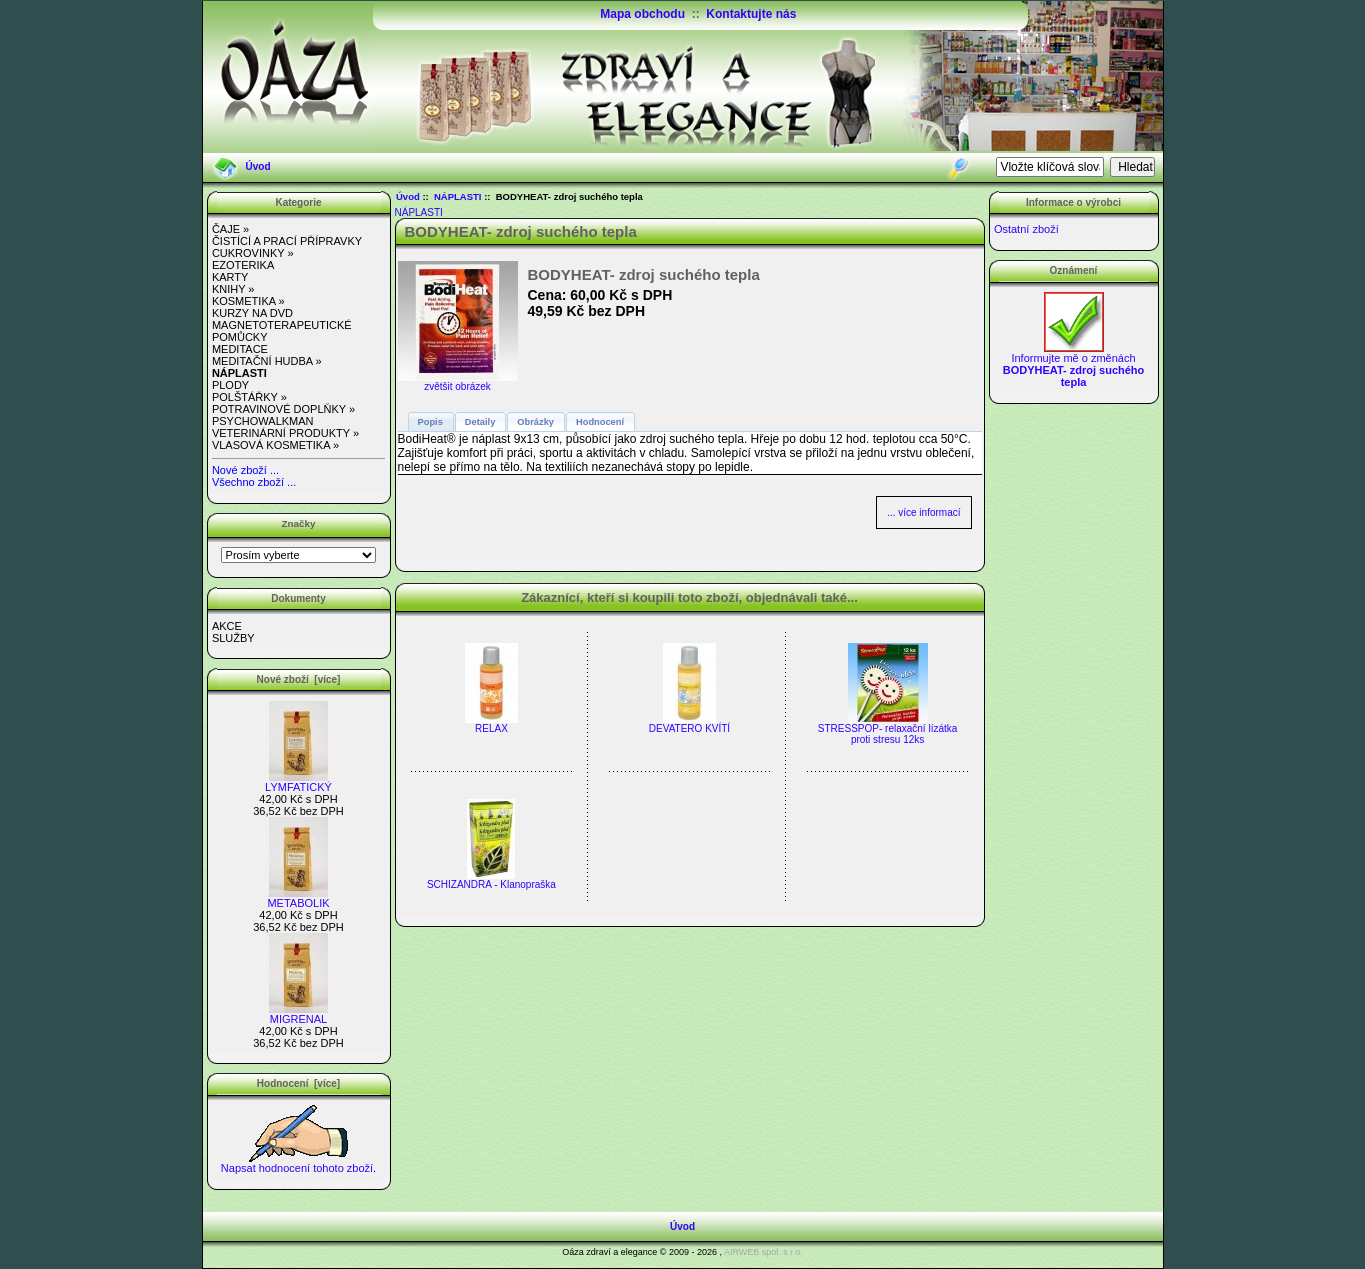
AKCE (227, 626)
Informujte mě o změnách (1074, 365)
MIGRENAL (298, 1014)
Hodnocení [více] (298, 1083)
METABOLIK (298, 898)
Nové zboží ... (245, 470)
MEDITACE (240, 349)
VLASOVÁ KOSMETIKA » (275, 445)
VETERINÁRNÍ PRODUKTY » (285, 433)
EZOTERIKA (243, 265)
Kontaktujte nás (751, 14)
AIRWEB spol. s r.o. (763, 1252)
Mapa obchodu (642, 14)
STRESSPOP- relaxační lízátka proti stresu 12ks (888, 734)
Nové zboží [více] (299, 679)
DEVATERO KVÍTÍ (689, 728)
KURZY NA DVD (252, 313)
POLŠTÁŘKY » (249, 397)
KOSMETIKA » (248, 301)
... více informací (923, 512)
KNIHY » (233, 289)
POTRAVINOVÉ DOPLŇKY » (283, 409)
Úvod (258, 166)
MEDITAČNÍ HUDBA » (267, 361)
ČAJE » (230, 229)
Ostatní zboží (1026, 229)
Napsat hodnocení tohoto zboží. (298, 1163)
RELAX (491, 728)
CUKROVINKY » (253, 253)
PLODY (230, 385)
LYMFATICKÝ (298, 782)
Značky (298, 523)
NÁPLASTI (458, 196)
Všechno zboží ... (254, 482)
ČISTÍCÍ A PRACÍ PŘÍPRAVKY (287, 241)
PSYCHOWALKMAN (263, 421)
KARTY (230, 277)
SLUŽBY (233, 638)
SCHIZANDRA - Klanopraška (491, 884)
